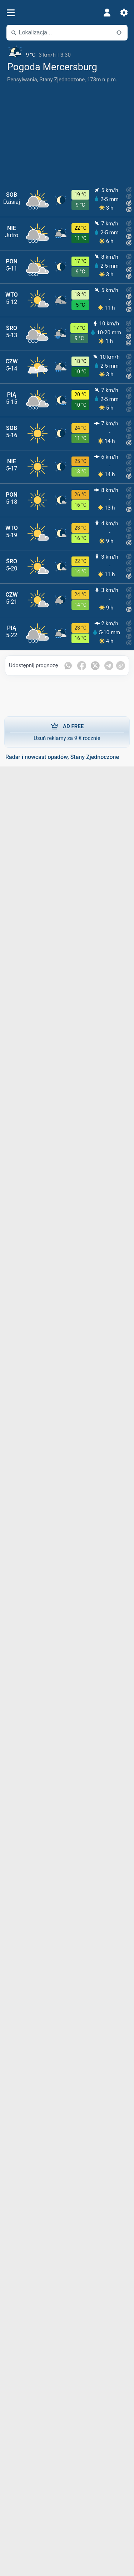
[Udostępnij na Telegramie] (109, 665)
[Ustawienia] (124, 12)
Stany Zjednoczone (62, 79)
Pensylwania (22, 79)
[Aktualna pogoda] (67, 52)
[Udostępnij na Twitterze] (95, 665)
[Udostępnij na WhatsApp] (68, 665)
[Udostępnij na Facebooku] (81, 665)
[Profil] (107, 12)
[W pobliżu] (119, 32)
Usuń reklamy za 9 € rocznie (67, 731)
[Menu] (10, 12)
